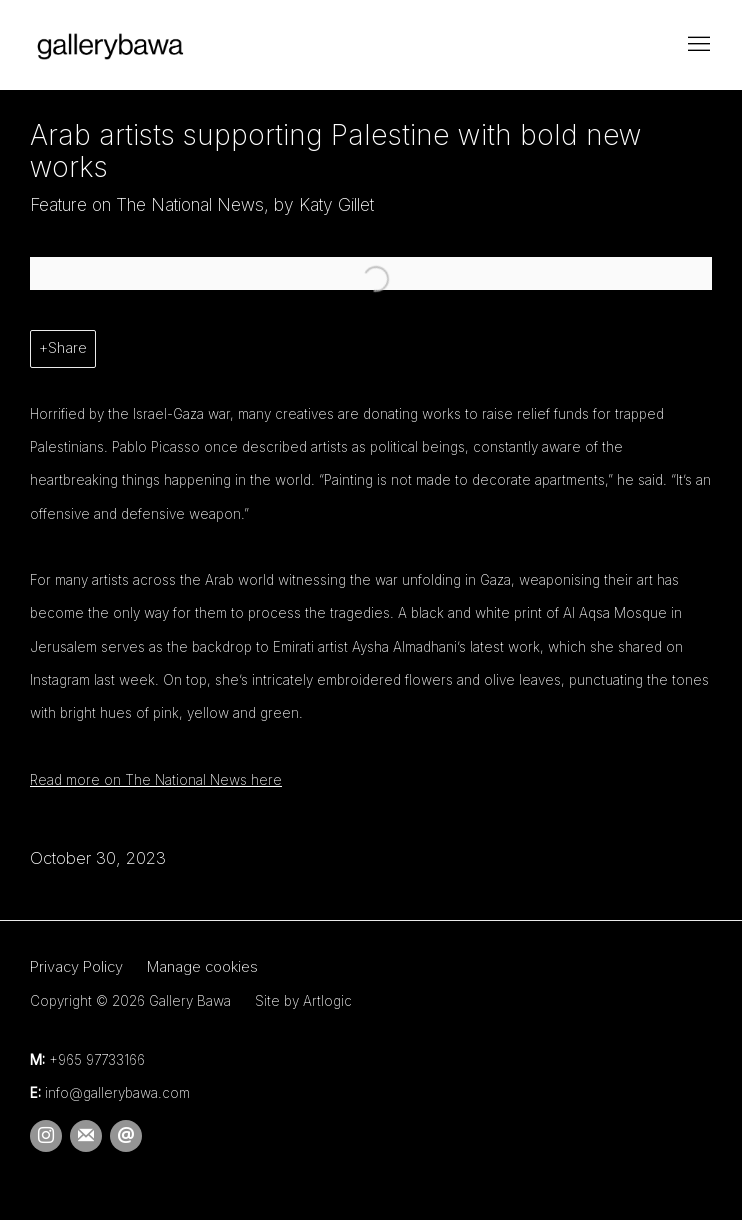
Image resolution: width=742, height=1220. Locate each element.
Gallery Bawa (110, 45)
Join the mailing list (86, 1136)
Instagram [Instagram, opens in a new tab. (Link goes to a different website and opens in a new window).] (46, 1136)
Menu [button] (697, 45)
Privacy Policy (76, 967)
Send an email (126, 1136)
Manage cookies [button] (202, 967)
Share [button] (67, 348)
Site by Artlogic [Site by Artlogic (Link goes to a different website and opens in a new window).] (303, 1001)
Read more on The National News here (156, 780)
